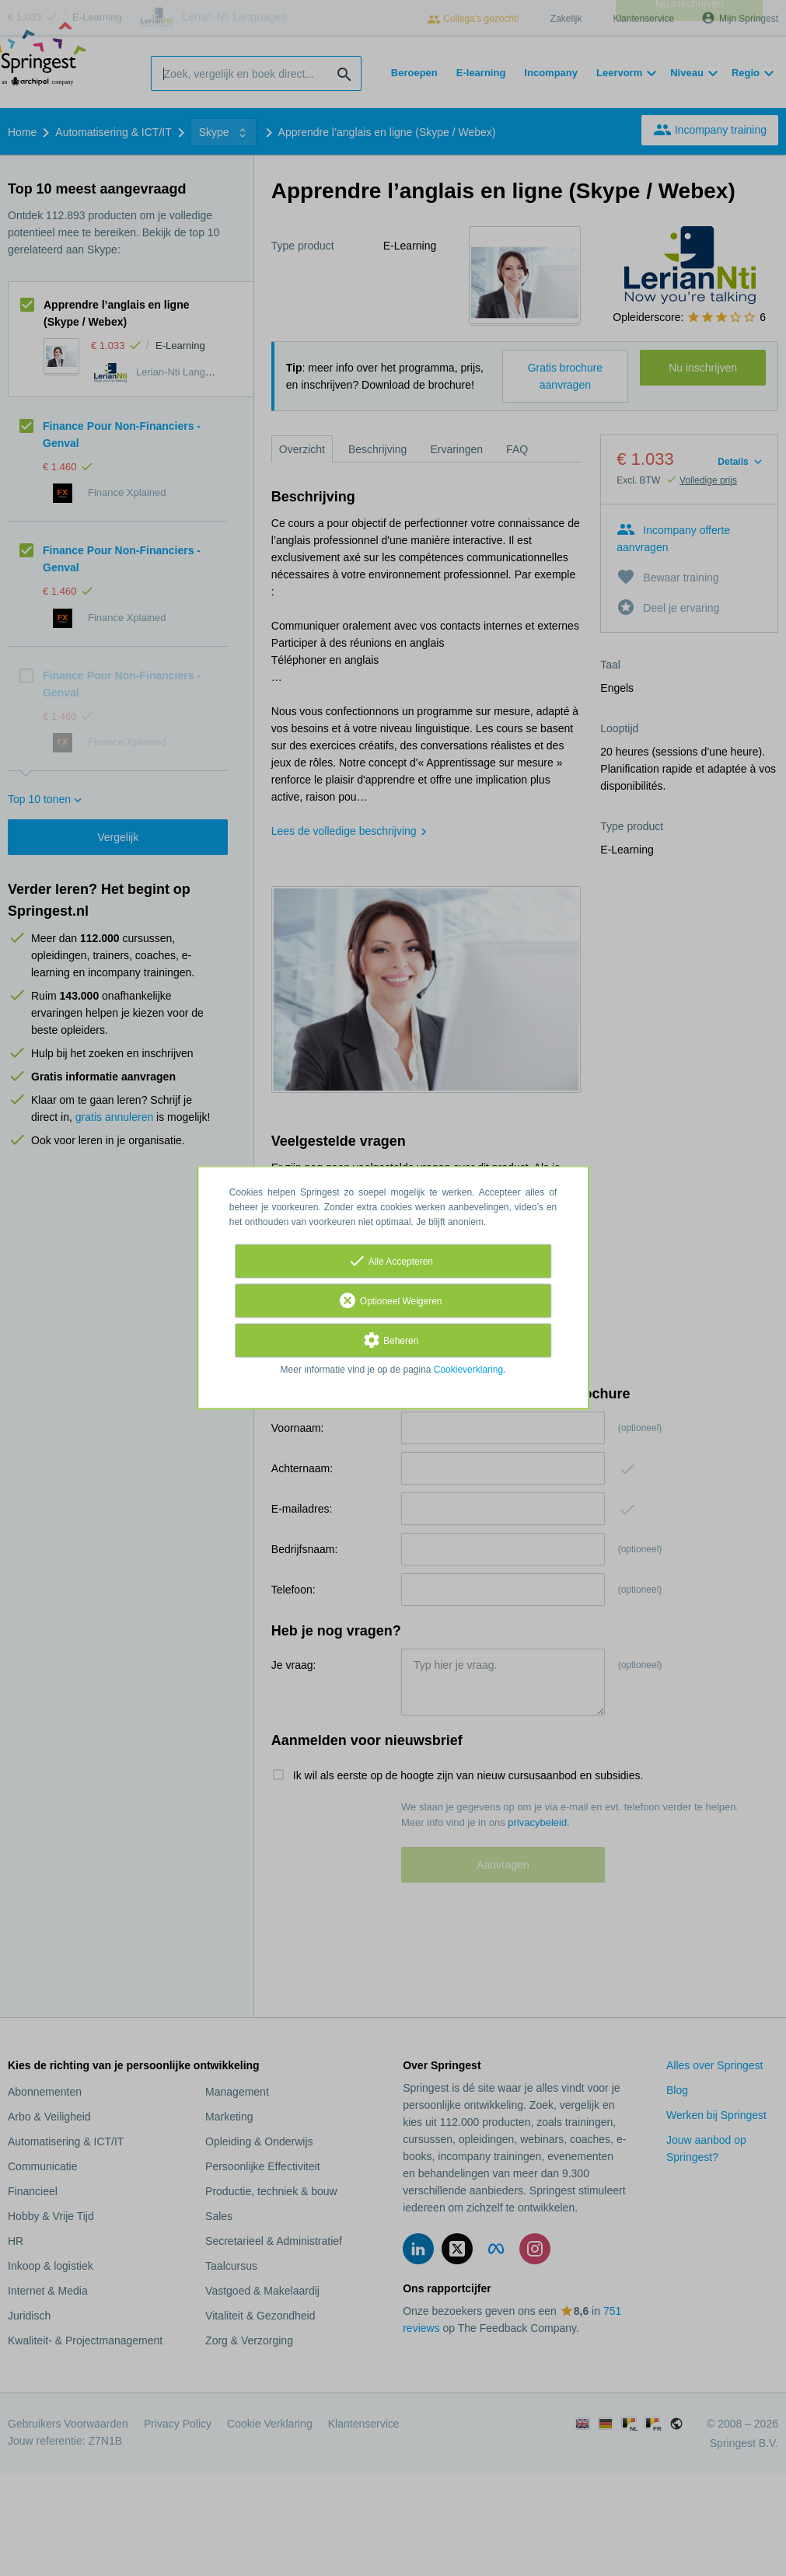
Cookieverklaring (468, 1370)
